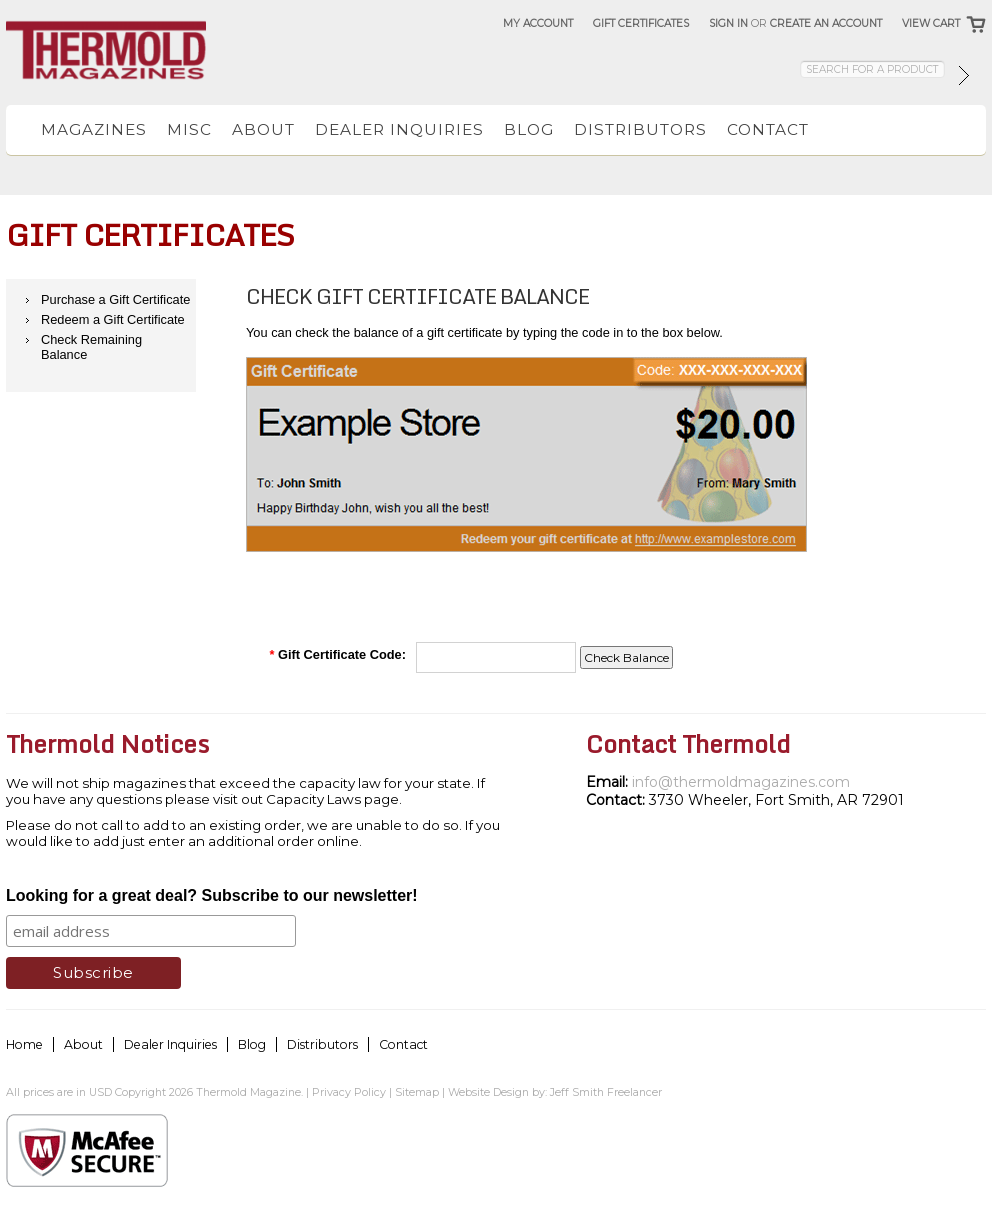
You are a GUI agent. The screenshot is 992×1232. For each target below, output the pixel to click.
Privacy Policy (349, 1092)
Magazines (94, 129)
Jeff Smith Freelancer (606, 1092)
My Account (538, 23)
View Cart (931, 23)
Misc (189, 129)
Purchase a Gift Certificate (115, 299)
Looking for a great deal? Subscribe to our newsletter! (212, 895)
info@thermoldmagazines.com (741, 782)
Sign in (728, 23)
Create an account (826, 23)
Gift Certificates (641, 23)
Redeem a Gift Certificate (113, 319)
